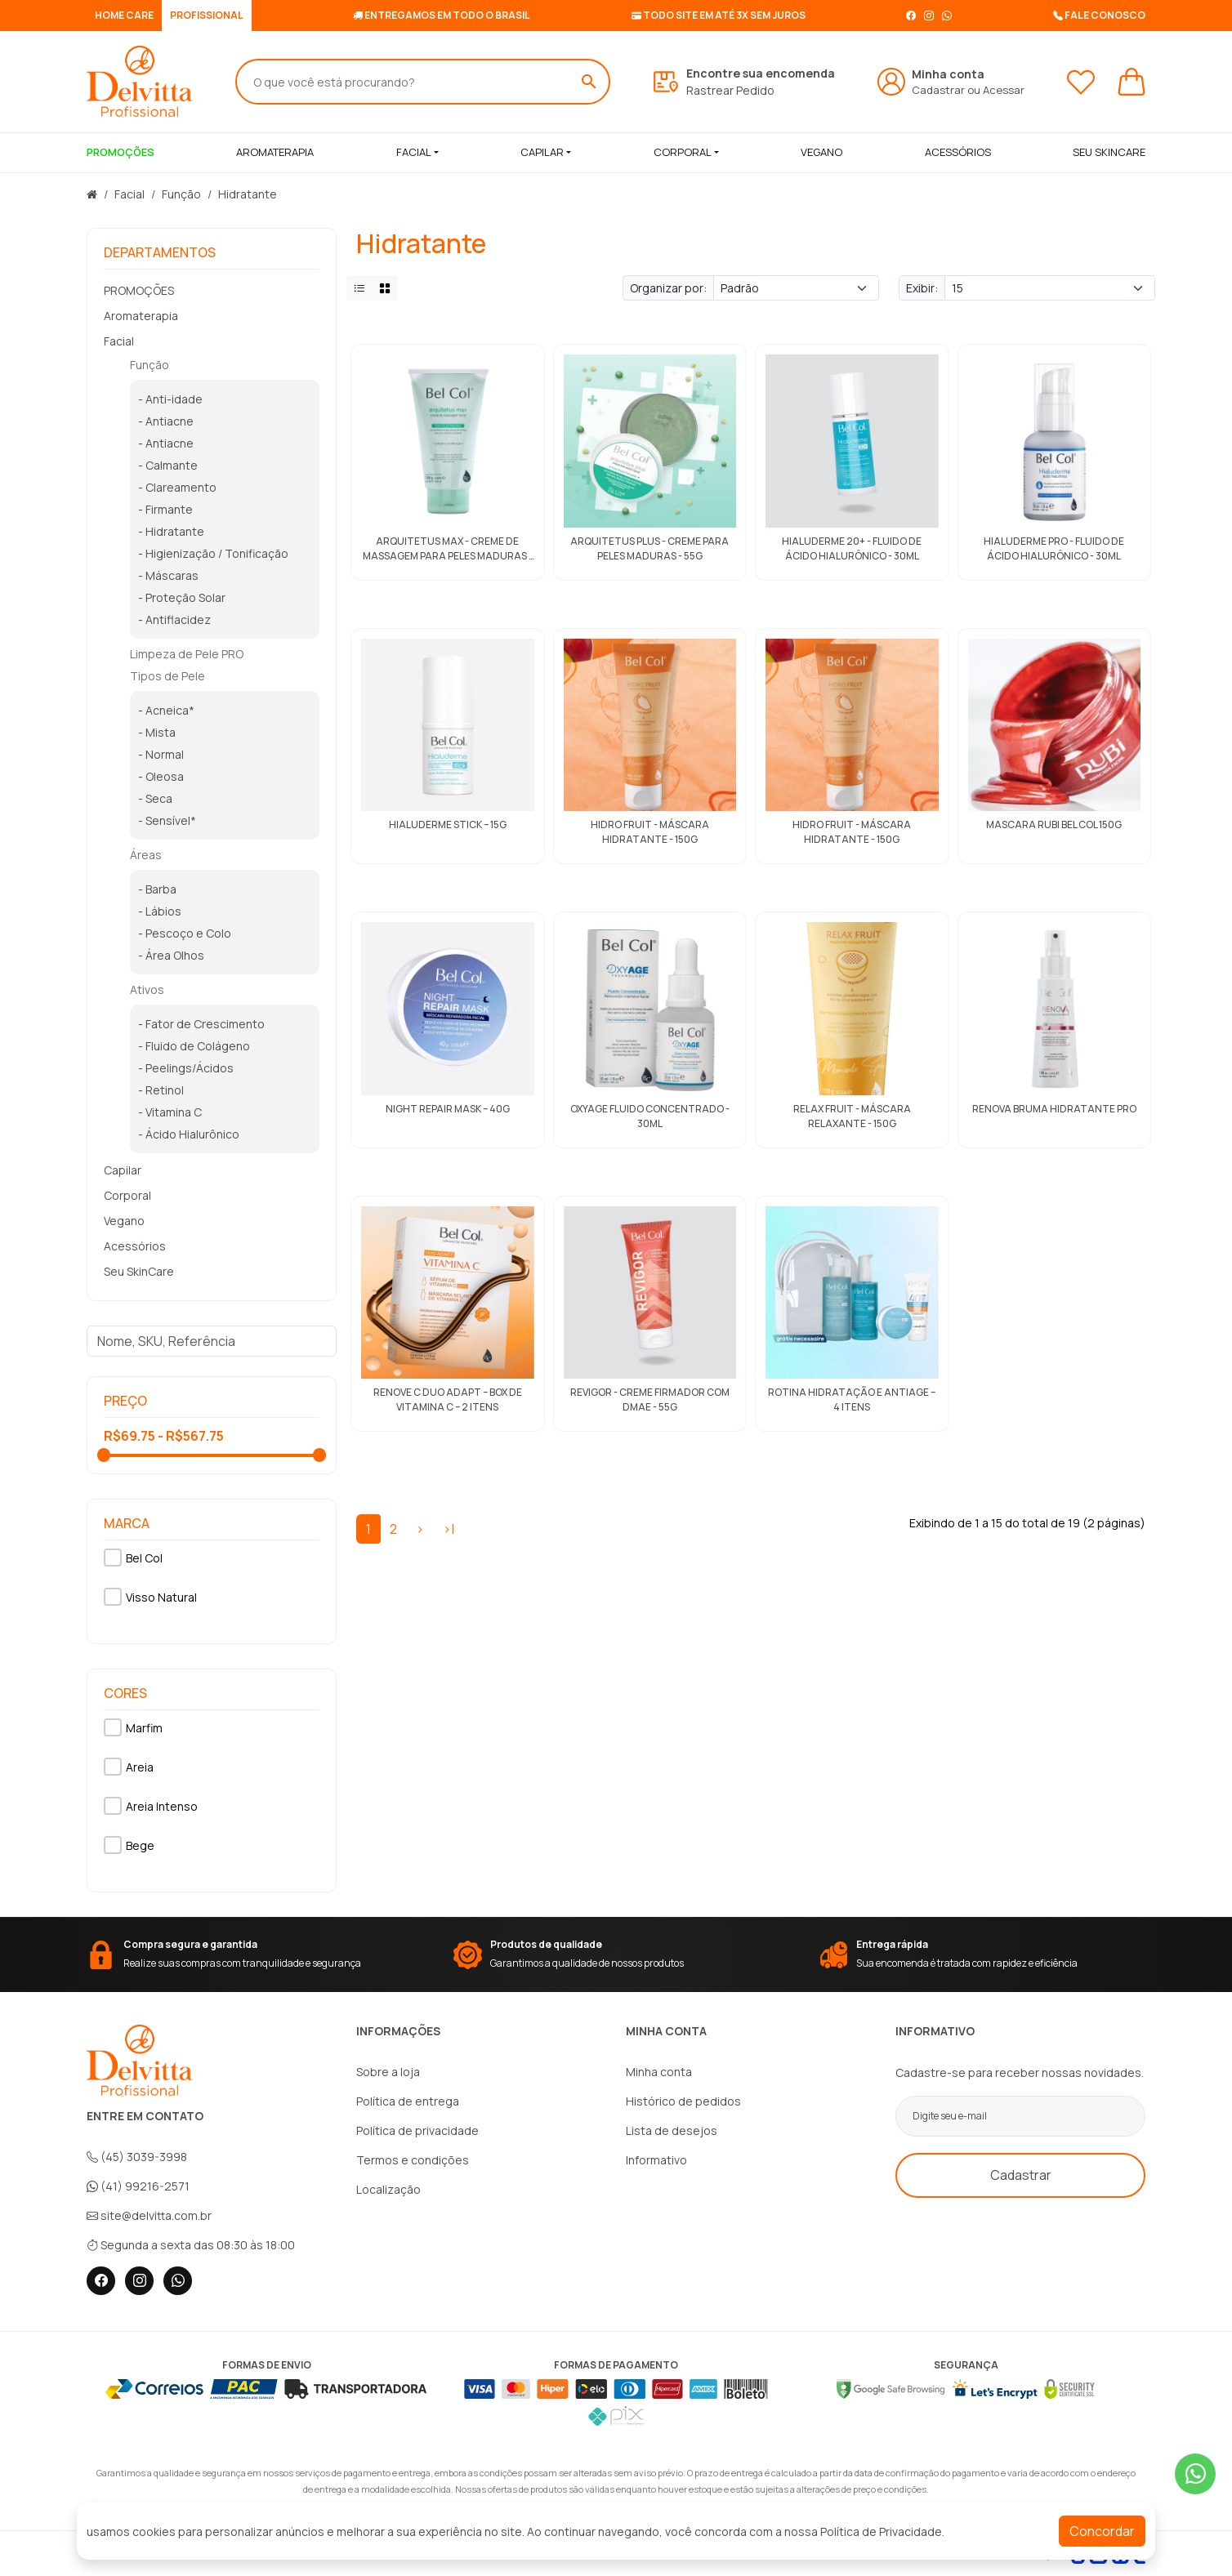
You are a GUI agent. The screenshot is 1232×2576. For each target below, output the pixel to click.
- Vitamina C (170, 1112)
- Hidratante (171, 531)
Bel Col (133, 1558)
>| (448, 1529)
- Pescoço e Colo (184, 933)
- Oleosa (161, 776)
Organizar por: (668, 288)
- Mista (157, 732)
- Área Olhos (171, 955)
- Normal (161, 754)
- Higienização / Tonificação (213, 553)
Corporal (683, 152)
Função (181, 194)
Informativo (656, 2160)
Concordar (1102, 2531)
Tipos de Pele (167, 676)
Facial (413, 152)
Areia (129, 1767)
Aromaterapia (141, 315)
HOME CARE (124, 15)
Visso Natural (150, 1597)
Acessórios (135, 1246)
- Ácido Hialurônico (188, 1134)
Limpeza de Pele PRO (186, 654)
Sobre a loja (388, 2071)
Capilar (542, 152)
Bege (129, 1845)
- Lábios (159, 911)
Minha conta (659, 2071)
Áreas (146, 854)
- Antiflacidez (174, 619)
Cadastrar (938, 89)
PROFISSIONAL (206, 15)
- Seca (155, 798)
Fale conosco (1099, 15)
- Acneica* (166, 710)
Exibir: (922, 288)
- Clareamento (177, 487)
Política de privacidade (417, 2130)
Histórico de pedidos (683, 2101)
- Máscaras (168, 575)
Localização (388, 2189)
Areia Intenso (151, 1806)
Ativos (147, 989)
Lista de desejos (671, 2130)
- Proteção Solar (181, 597)
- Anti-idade (170, 399)
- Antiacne (166, 421)
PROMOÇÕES (139, 290)
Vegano (124, 1220)
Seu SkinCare (139, 1271)
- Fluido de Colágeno (194, 1046)
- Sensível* (167, 820)
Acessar (1003, 89)
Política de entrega (407, 2101)
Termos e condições (412, 2160)
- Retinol (161, 1090)
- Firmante (165, 509)
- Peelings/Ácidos (186, 1068)
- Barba (157, 889)
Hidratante (247, 194)
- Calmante (168, 465)
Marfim (133, 1727)
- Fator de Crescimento (201, 1024)
